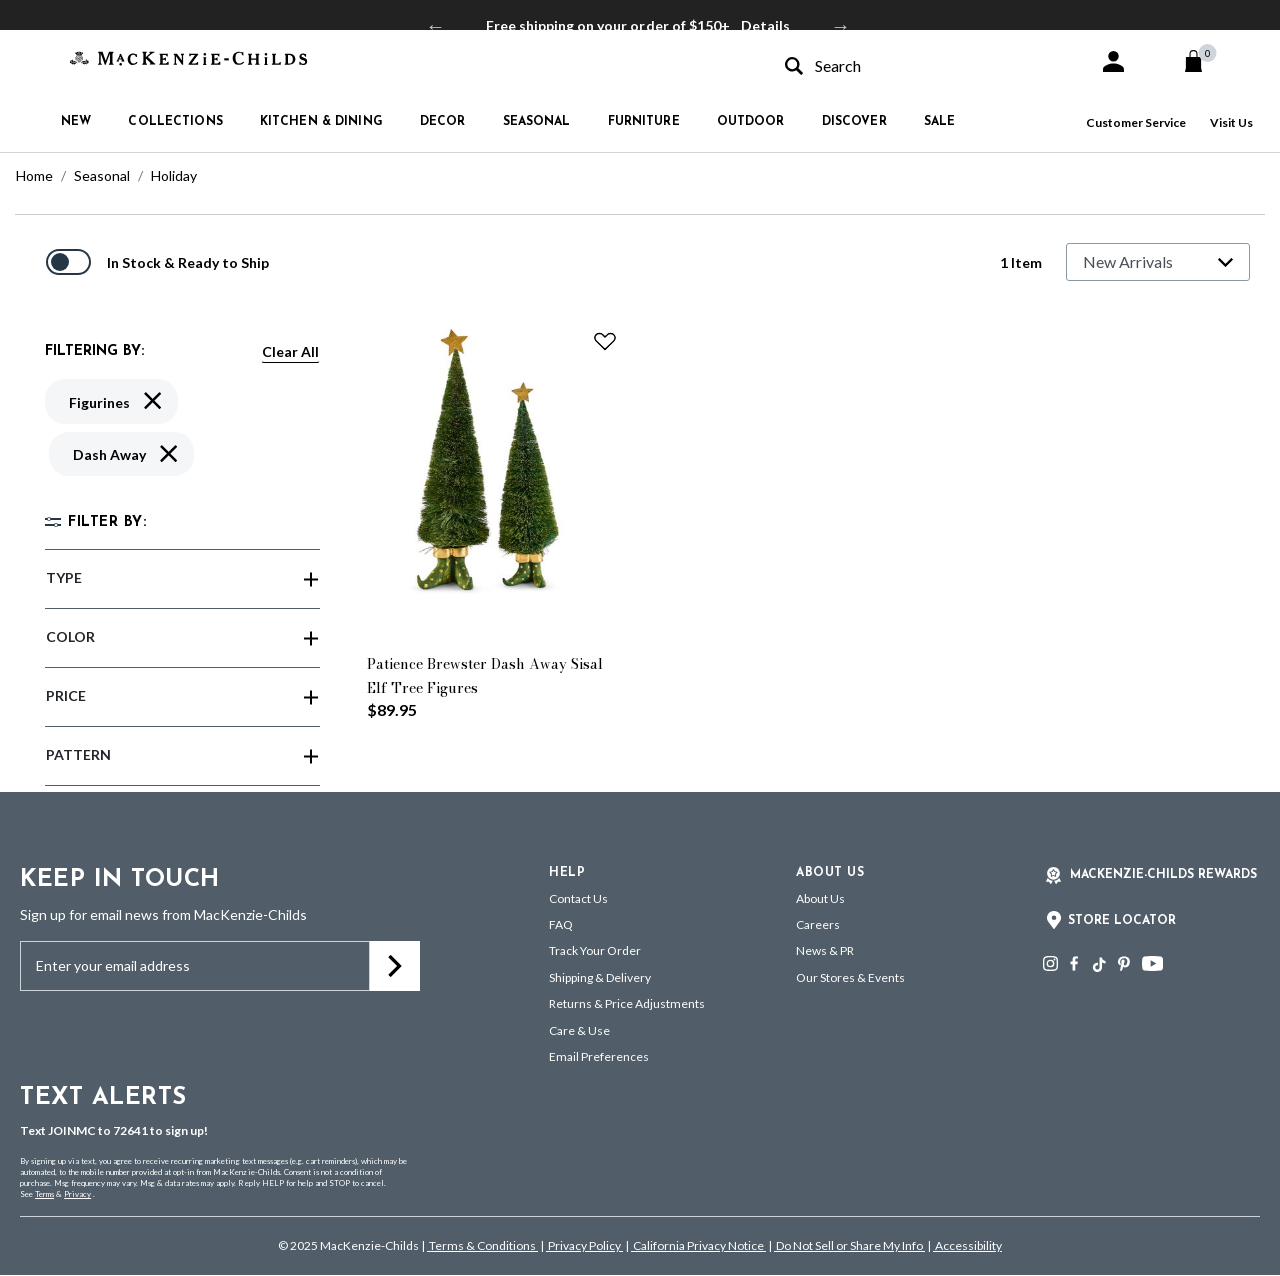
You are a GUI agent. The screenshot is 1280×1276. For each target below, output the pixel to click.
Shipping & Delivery (600, 977)
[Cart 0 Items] (1202, 61)
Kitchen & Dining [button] (321, 122)
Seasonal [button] (537, 122)
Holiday (174, 175)
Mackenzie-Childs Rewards (1163, 875)
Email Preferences (599, 1056)
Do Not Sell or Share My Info (849, 1245)
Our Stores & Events (850, 977)
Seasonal (102, 175)
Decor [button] (443, 122)
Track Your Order (595, 950)
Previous (436, 26)
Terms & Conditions (482, 1245)
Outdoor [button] (751, 122)
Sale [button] (939, 122)
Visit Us (1231, 122)
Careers (818, 924)
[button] (1113, 61)
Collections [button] (175, 122)
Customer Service (1136, 122)
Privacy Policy (584, 1245)
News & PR (825, 950)
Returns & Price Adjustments (627, 1003)
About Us (820, 898)
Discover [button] (854, 122)
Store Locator (1122, 921)
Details (765, 25)
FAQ (561, 924)
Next (841, 26)
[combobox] (924, 65)
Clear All (290, 351)
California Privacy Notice (698, 1245)
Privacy (77, 1194)
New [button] (76, 122)
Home (34, 175)
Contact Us (578, 898)
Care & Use (579, 1030)
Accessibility (967, 1245)
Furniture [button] (644, 122)
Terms (44, 1194)
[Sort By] (1158, 262)
